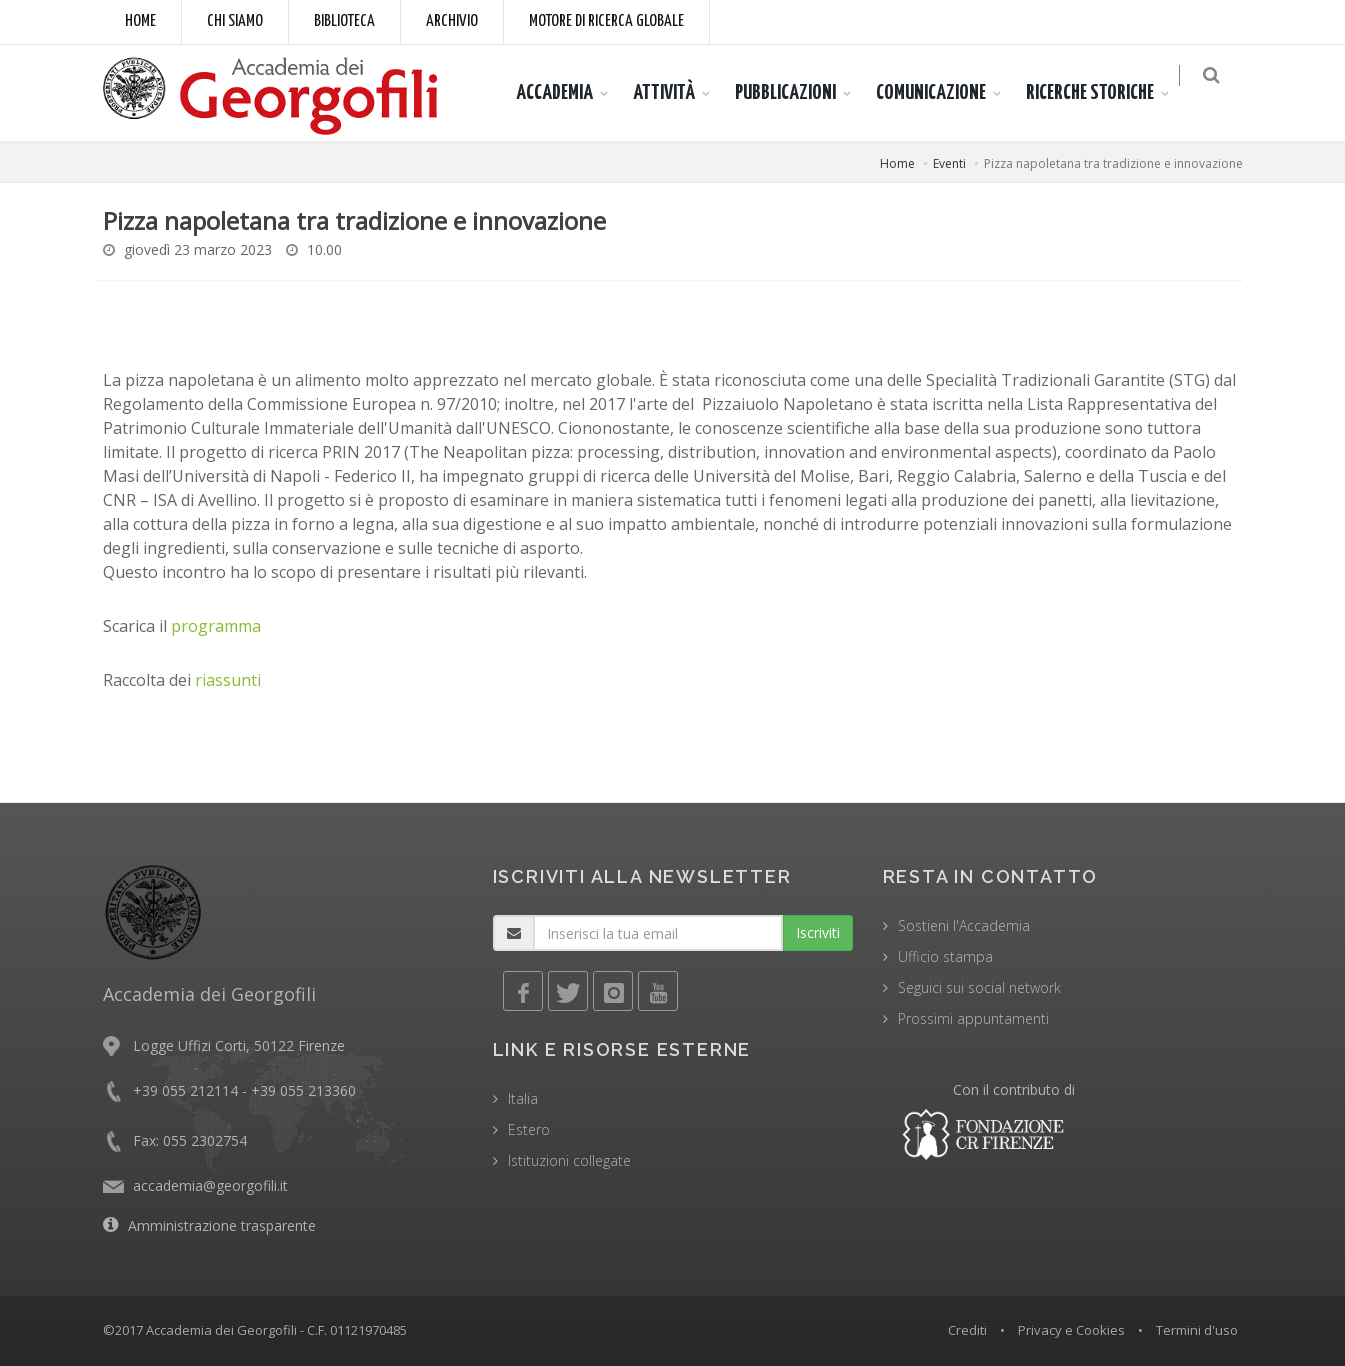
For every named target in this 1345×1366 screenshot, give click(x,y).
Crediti (967, 1330)
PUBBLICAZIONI (797, 93)
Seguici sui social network (979, 987)
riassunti (228, 680)
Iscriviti (818, 932)
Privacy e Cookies (1071, 1330)
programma (216, 626)
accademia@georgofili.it (210, 1185)
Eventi (949, 163)
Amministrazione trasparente (222, 1225)
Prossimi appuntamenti (973, 1018)
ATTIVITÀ (676, 93)
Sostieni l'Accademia (964, 925)
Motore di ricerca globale (606, 21)
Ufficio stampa (945, 956)
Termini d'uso (1197, 1330)
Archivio (452, 21)
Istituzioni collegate (569, 1160)
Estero (529, 1129)
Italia (523, 1098)
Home (140, 21)
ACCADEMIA (566, 93)
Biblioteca (344, 21)
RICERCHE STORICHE (1102, 93)
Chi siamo (235, 21)
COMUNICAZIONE (943, 93)
